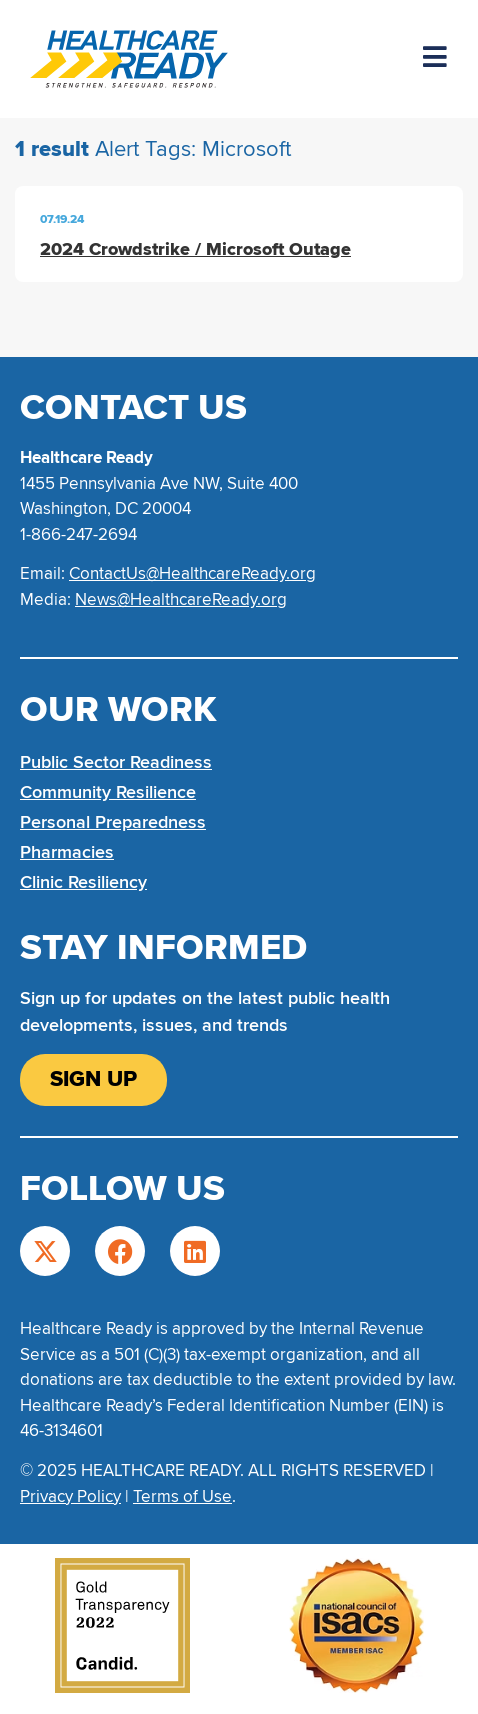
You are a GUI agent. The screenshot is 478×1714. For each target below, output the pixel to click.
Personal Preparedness (113, 822)
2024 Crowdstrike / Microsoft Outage (195, 249)
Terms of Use (182, 1496)
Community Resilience (108, 792)
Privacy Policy (70, 1496)
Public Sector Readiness (116, 762)
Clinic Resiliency (83, 882)
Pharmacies (67, 852)
